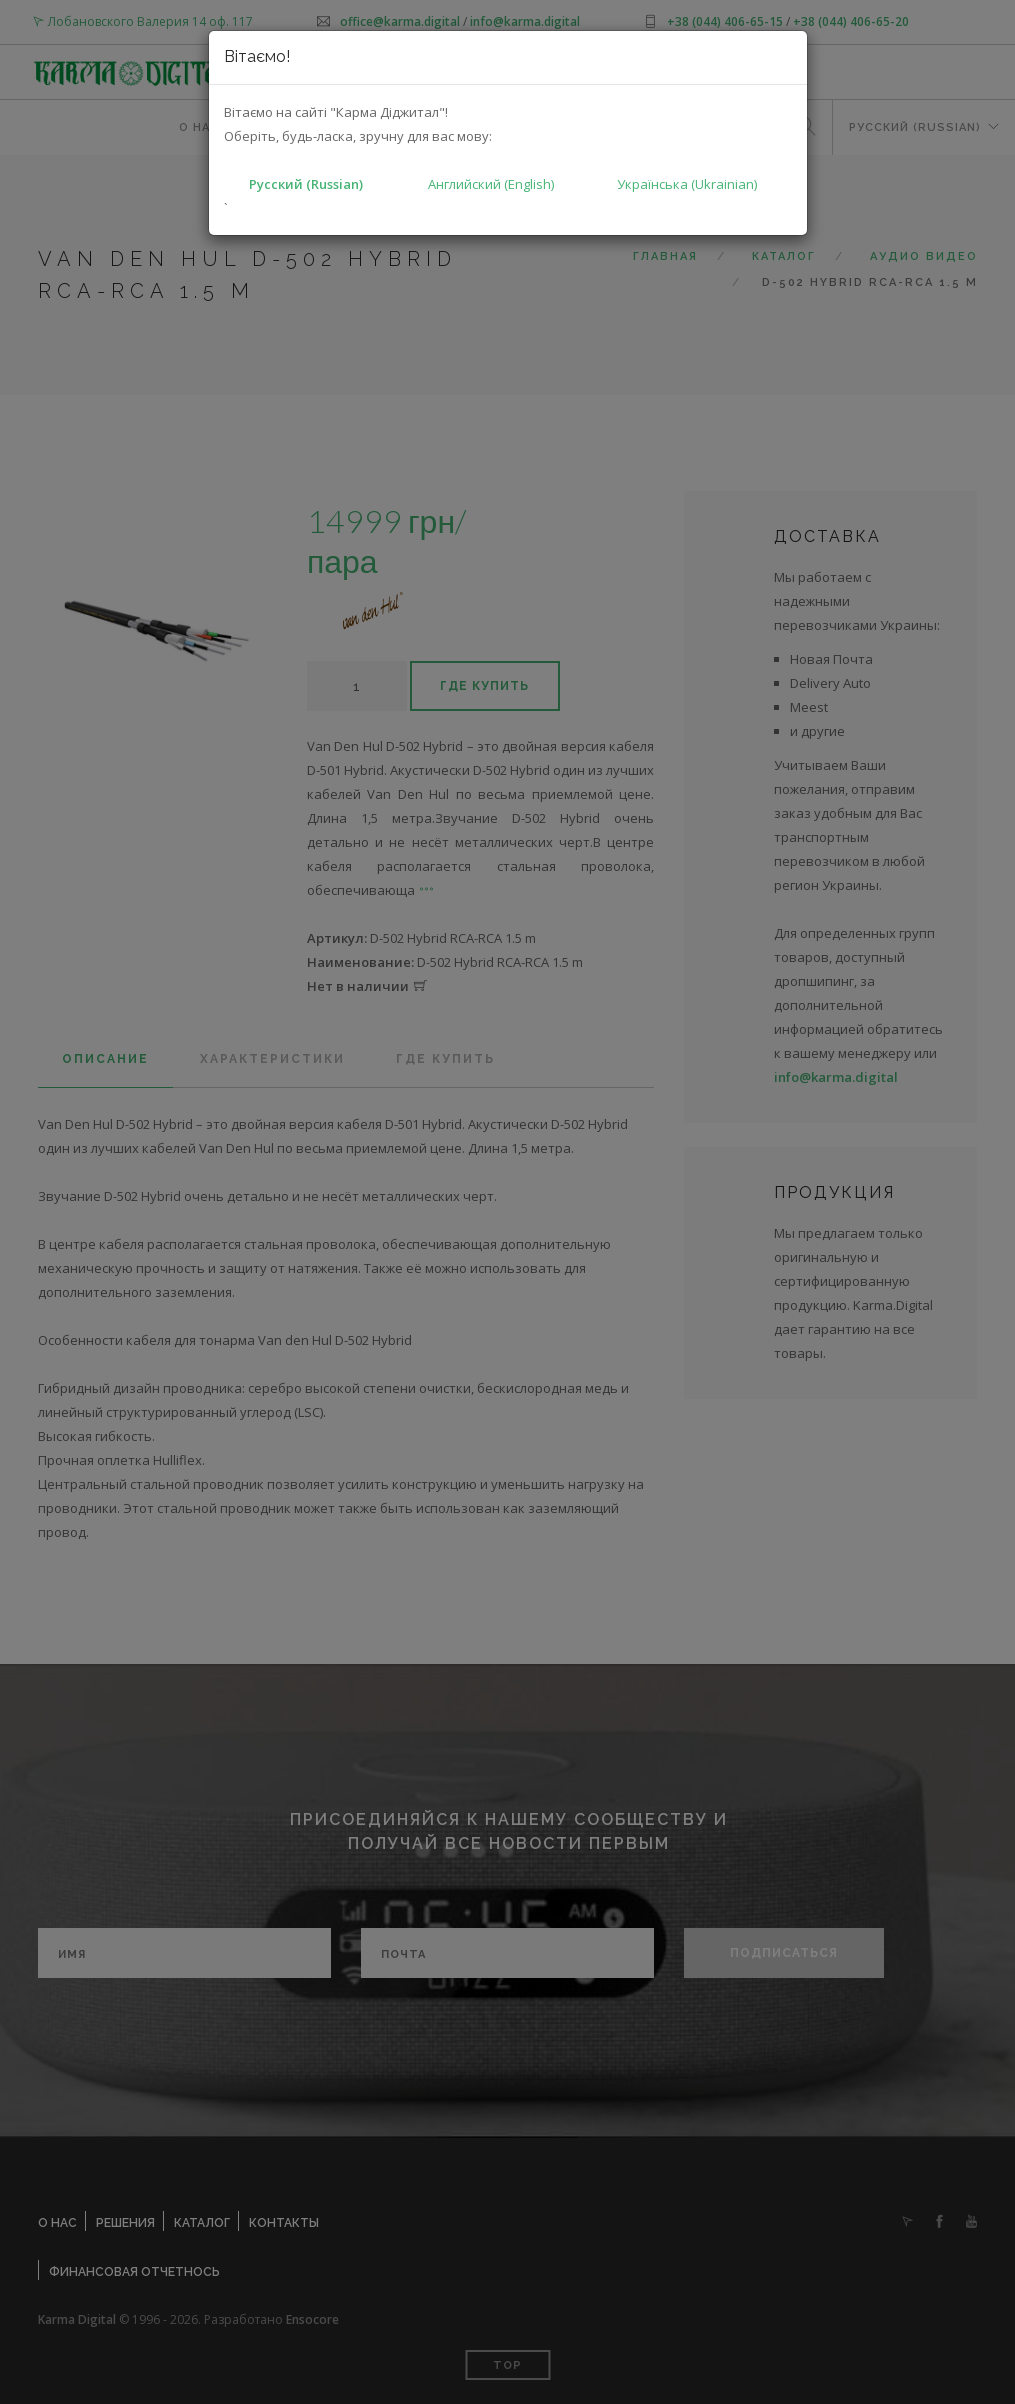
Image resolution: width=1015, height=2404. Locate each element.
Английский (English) (491, 184)
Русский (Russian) (306, 184)
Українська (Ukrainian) (687, 184)
